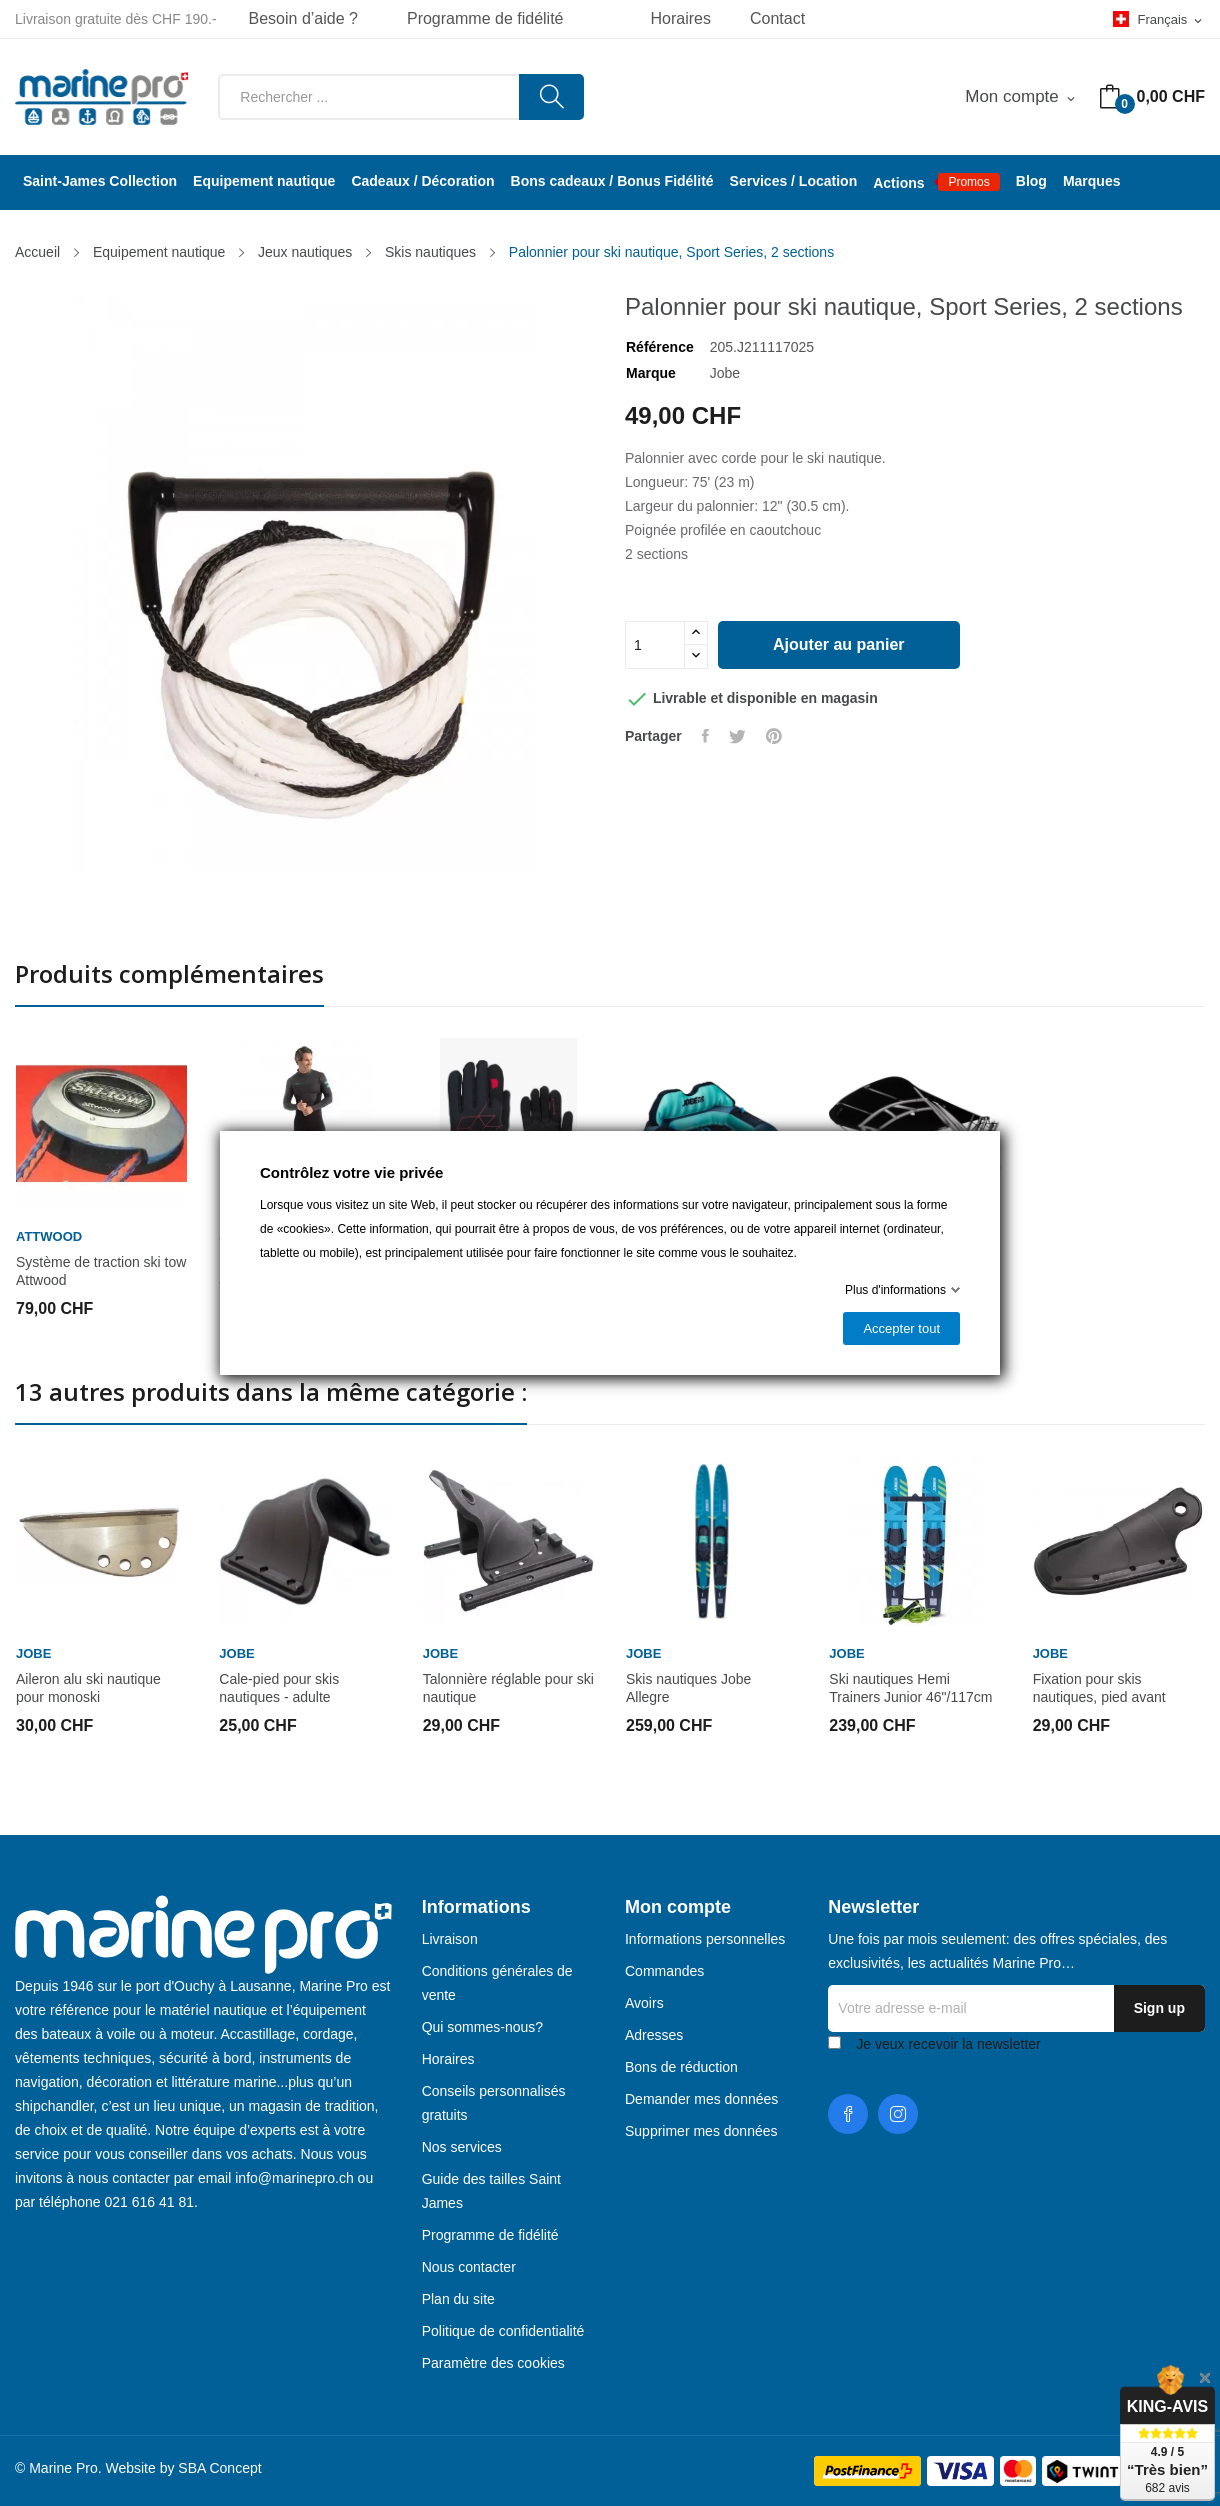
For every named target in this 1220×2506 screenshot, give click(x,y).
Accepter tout (901, 1328)
